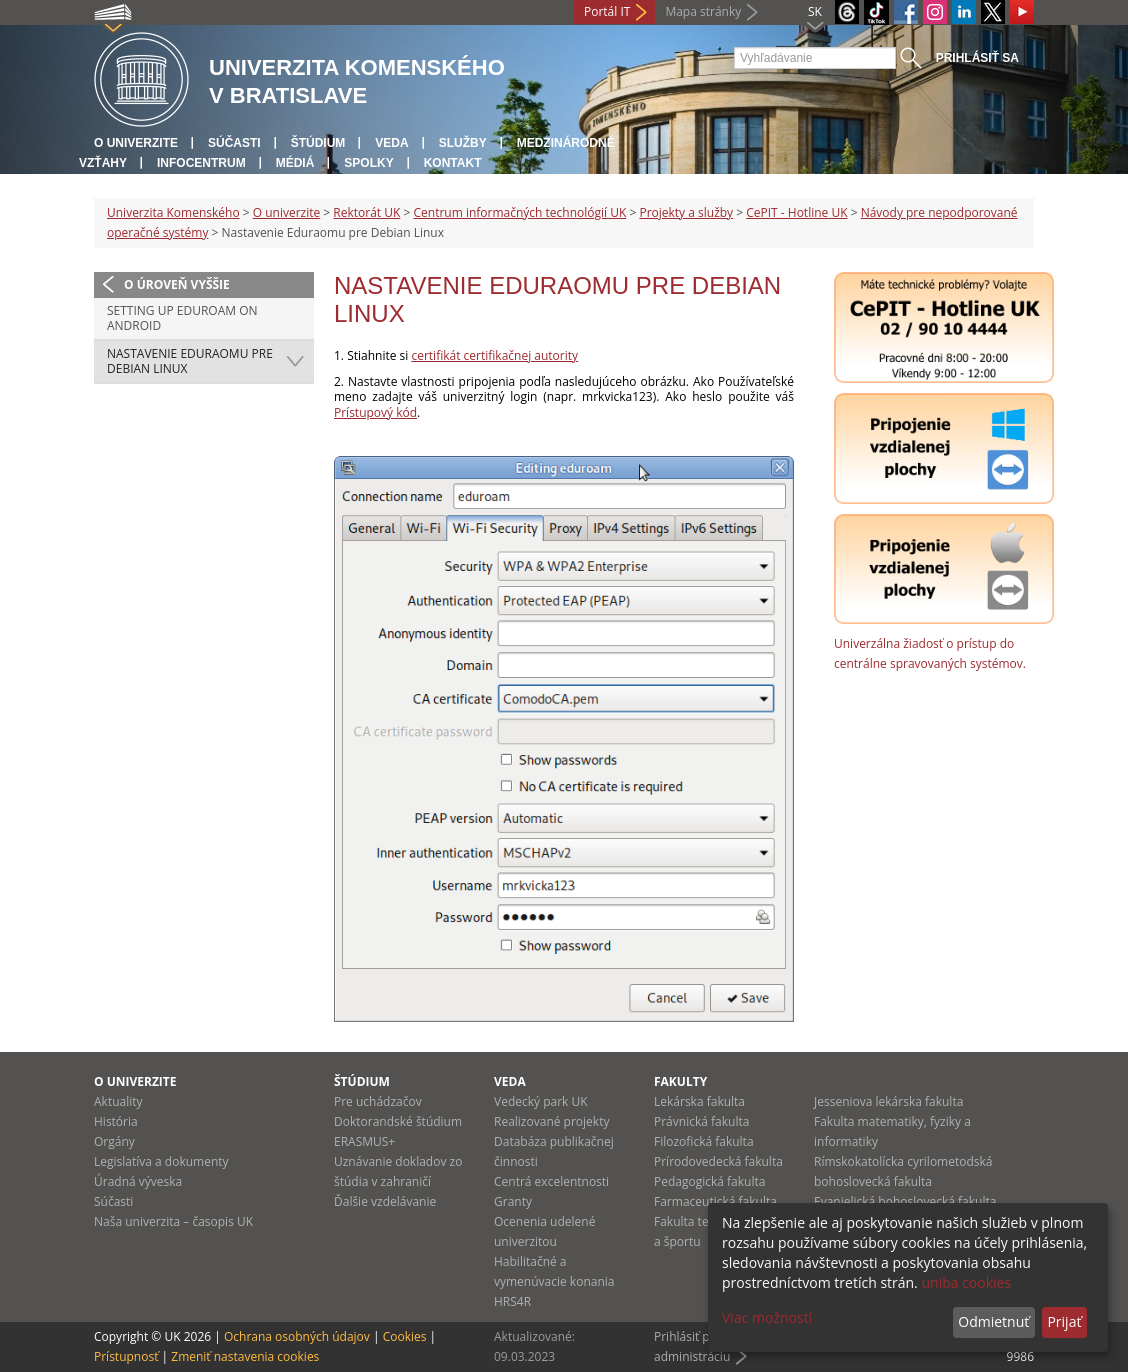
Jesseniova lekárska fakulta (888, 1101)
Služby (463, 143)
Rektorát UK (366, 212)
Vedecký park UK (541, 1101)
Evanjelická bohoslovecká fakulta (905, 1201)
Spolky (368, 163)
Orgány (114, 1141)
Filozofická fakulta (704, 1141)
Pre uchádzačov (378, 1101)
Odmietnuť (993, 1321)
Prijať (1064, 1321)
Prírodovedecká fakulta (718, 1161)
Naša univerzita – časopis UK (173, 1221)
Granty (513, 1201)
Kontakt (453, 163)
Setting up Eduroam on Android (182, 318)
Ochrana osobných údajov (297, 1336)
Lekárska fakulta (699, 1101)
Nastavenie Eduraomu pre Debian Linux (190, 361)
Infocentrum (201, 163)
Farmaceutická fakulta (715, 1201)
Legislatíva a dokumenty (161, 1161)
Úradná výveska (138, 1181)
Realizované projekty (551, 1121)
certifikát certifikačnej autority (494, 355)
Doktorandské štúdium (398, 1121)
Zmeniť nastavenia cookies (245, 1356)
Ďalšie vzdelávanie (385, 1201)
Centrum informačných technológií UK (519, 212)
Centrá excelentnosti (551, 1181)
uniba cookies (966, 1282)
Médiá (295, 163)
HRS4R (512, 1301)
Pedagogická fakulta (709, 1181)
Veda (391, 143)
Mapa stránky (703, 11)
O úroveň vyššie (177, 284)
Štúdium (318, 143)
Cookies (405, 1336)
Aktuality (118, 1101)
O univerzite (136, 143)
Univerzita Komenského (173, 212)
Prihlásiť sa (977, 58)
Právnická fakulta (701, 1121)
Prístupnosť (126, 1356)
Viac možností (767, 1317)
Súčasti (234, 143)
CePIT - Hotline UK (796, 212)
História (116, 1121)
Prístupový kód (375, 412)
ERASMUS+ (364, 1141)
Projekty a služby (686, 212)
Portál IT (607, 11)
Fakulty (680, 1081)
